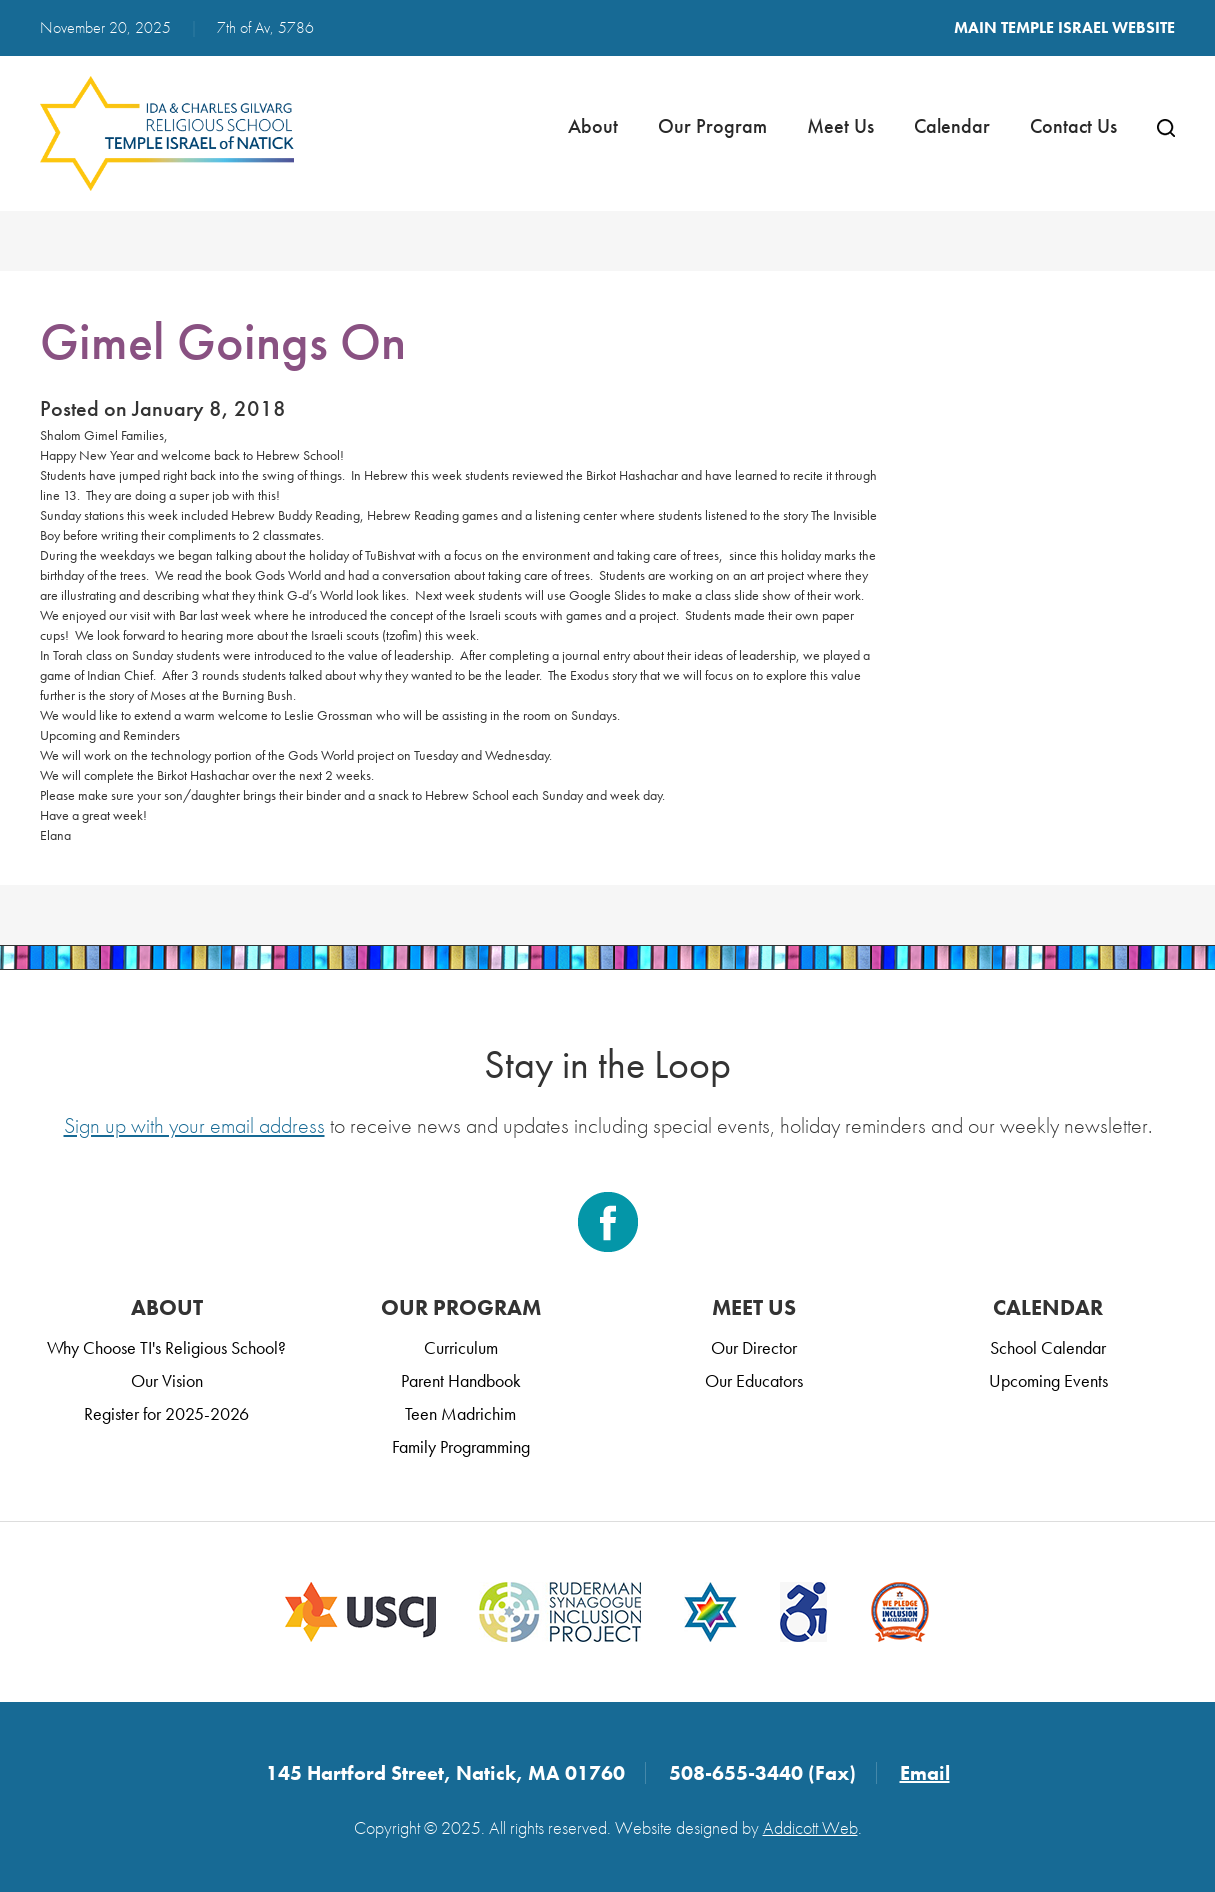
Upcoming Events (1048, 1380)
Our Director (754, 1347)
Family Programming (461, 1446)
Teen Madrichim (460, 1413)
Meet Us (840, 126)
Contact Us (1073, 126)
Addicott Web (810, 1827)
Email (925, 1773)
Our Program (712, 126)
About (593, 126)
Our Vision (167, 1380)
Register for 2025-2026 (166, 1413)
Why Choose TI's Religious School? (166, 1347)
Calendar (952, 126)
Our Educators (754, 1380)
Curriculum (461, 1347)
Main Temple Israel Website (1064, 27)
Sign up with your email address (194, 1125)
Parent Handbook (461, 1380)
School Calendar (1048, 1347)
